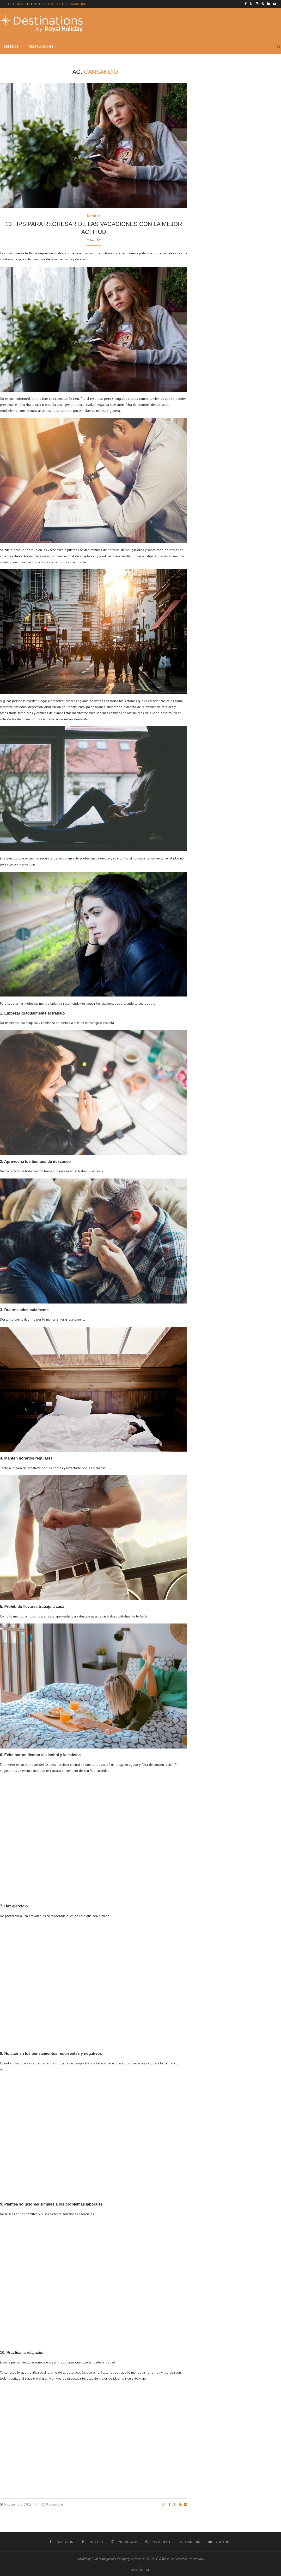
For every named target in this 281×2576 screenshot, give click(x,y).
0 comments (53, 2504)
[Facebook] (245, 4)
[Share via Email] (185, 2504)
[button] (9, 4)
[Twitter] (251, 4)
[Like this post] (163, 2504)
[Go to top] (140, 2570)
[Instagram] (257, 4)
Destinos (11, 46)
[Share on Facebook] (170, 2504)
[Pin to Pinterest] (180, 2504)
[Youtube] (274, 4)
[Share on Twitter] (174, 2504)
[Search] (278, 47)
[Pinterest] (263, 4)
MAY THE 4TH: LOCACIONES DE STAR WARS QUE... (52, 4)
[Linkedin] (268, 4)
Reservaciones (41, 46)
